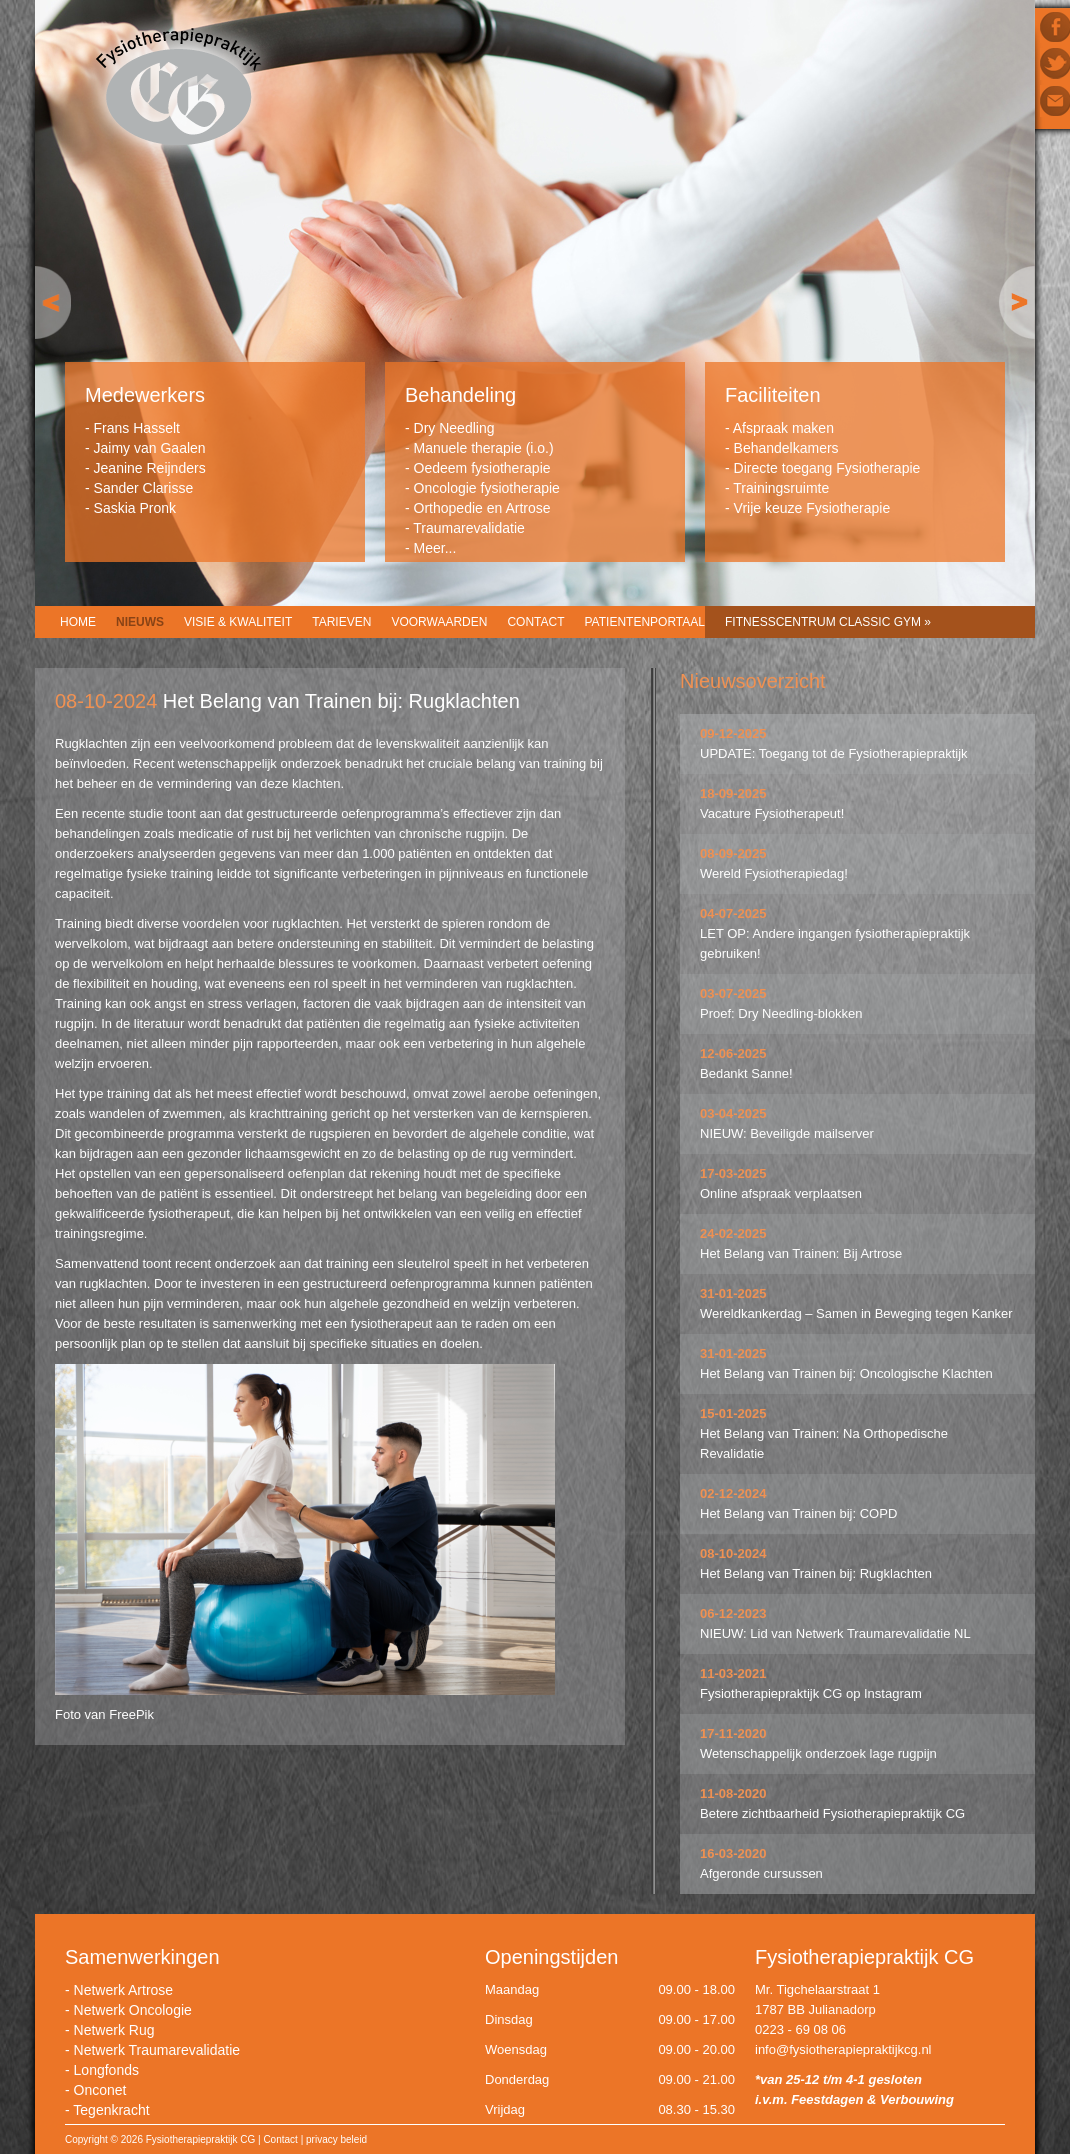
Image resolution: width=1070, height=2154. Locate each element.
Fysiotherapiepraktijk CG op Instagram (811, 1693)
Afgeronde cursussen (761, 1873)
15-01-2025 (733, 1413)
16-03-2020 (733, 1853)
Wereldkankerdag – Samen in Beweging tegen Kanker (856, 1313)
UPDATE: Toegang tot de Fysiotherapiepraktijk (834, 753)
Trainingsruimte (781, 488)
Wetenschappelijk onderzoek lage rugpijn (818, 1753)
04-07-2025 (733, 913)
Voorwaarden (439, 622)
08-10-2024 (733, 1553)
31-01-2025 (733, 1293)
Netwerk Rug (114, 2030)
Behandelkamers (786, 448)
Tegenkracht (111, 2110)
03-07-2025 (733, 993)
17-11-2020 (733, 1733)
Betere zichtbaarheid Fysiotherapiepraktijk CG (832, 1813)
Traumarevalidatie (469, 528)
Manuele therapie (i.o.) (484, 448)
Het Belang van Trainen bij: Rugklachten (816, 1573)
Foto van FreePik (104, 1714)
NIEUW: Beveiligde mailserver (787, 1133)
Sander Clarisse (144, 488)
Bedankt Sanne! (746, 1073)
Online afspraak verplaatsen (781, 1193)
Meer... (435, 548)
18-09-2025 (733, 793)
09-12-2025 (733, 733)
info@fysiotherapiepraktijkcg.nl (843, 2049)
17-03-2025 (733, 1173)
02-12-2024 (733, 1493)
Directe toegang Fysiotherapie (827, 468)
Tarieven (341, 622)
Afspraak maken (783, 428)
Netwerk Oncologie (133, 2010)
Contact (535, 622)
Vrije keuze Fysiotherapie (812, 508)
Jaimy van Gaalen (150, 448)
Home (78, 622)
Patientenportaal (645, 622)
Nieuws (140, 622)
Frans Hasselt (137, 428)
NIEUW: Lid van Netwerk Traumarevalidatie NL (835, 1633)
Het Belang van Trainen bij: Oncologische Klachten (846, 1373)
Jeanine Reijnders (150, 468)
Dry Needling (454, 428)
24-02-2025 (733, 1233)
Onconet (100, 2090)
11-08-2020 (733, 1793)
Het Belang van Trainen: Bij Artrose (801, 1253)
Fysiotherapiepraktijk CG (178, 88)
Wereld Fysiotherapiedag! (774, 873)
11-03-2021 (733, 1673)
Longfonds (106, 2070)
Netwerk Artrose (124, 1990)
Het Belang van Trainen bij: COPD (798, 1513)
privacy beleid (336, 2139)
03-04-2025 (733, 1113)
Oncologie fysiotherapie (487, 488)
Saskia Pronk (135, 508)
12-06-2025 (733, 1053)
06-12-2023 (733, 1613)
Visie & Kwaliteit (238, 622)
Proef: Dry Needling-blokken (781, 1013)
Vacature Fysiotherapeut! (772, 813)
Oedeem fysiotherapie (482, 468)
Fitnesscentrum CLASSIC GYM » (828, 622)
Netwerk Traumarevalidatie (157, 2050)
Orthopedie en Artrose (482, 508)
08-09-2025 (733, 853)
